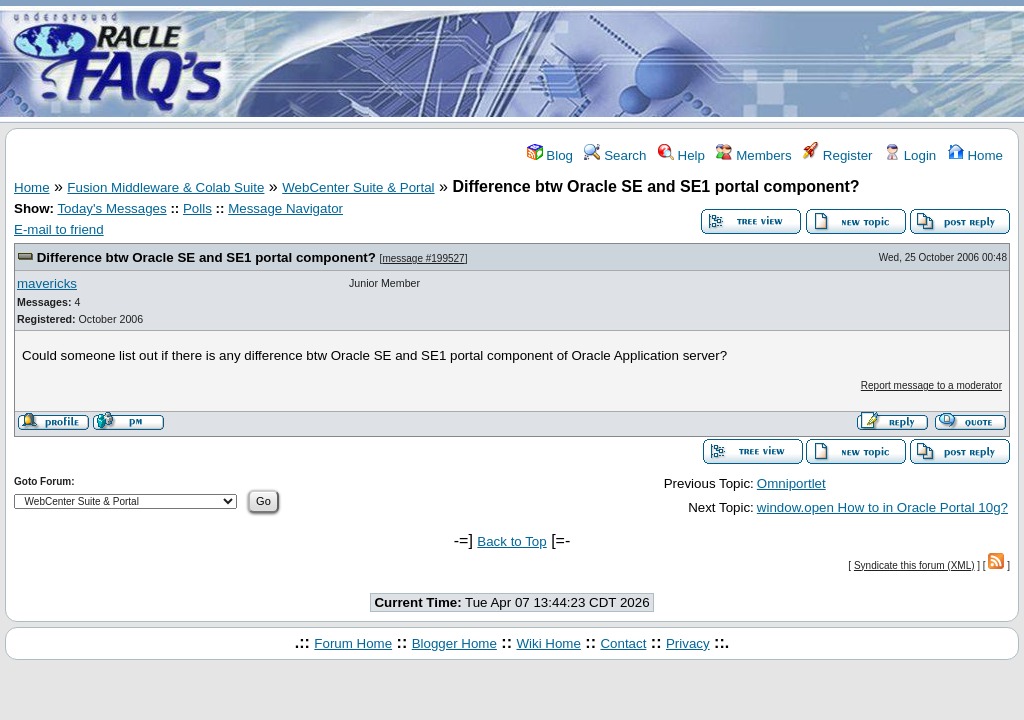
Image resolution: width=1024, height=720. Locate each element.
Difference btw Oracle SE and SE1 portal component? (206, 257)
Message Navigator (285, 208)
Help (681, 155)
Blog (550, 155)
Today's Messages (111, 208)
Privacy (688, 643)
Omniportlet (791, 483)
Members (753, 155)
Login (910, 155)
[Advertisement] (630, 63)
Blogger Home (454, 643)
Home (975, 155)
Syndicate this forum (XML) (914, 565)
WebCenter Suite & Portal (358, 187)
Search (615, 155)
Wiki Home (548, 643)
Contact (623, 643)
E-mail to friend (59, 229)
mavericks (47, 283)
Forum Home (353, 643)
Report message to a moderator (931, 385)
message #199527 (423, 258)
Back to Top (511, 541)
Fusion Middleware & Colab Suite (165, 187)
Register (837, 155)
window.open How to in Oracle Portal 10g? (882, 507)
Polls (197, 208)
